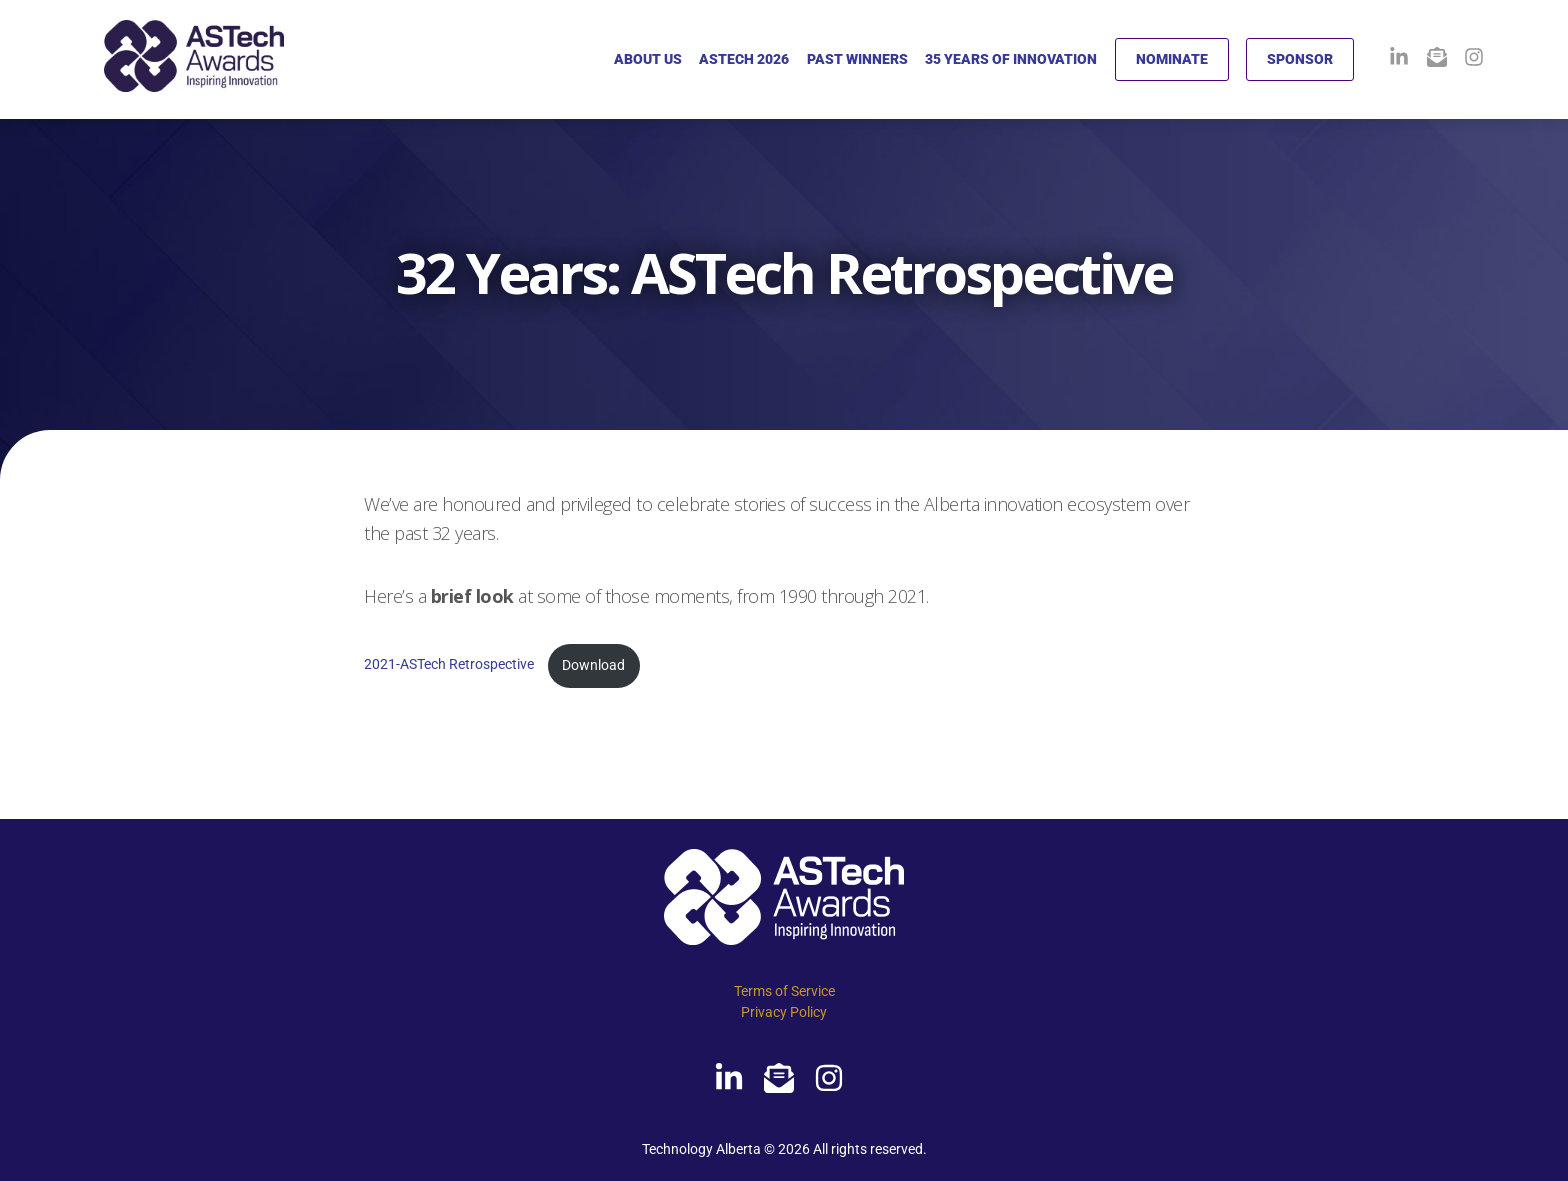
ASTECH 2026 (744, 59)
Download (593, 665)
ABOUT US (648, 59)
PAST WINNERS (857, 59)
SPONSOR (1300, 59)
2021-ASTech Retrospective (450, 665)
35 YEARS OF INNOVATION (1011, 59)
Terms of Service (784, 991)
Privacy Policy (784, 1012)
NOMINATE (1172, 59)
